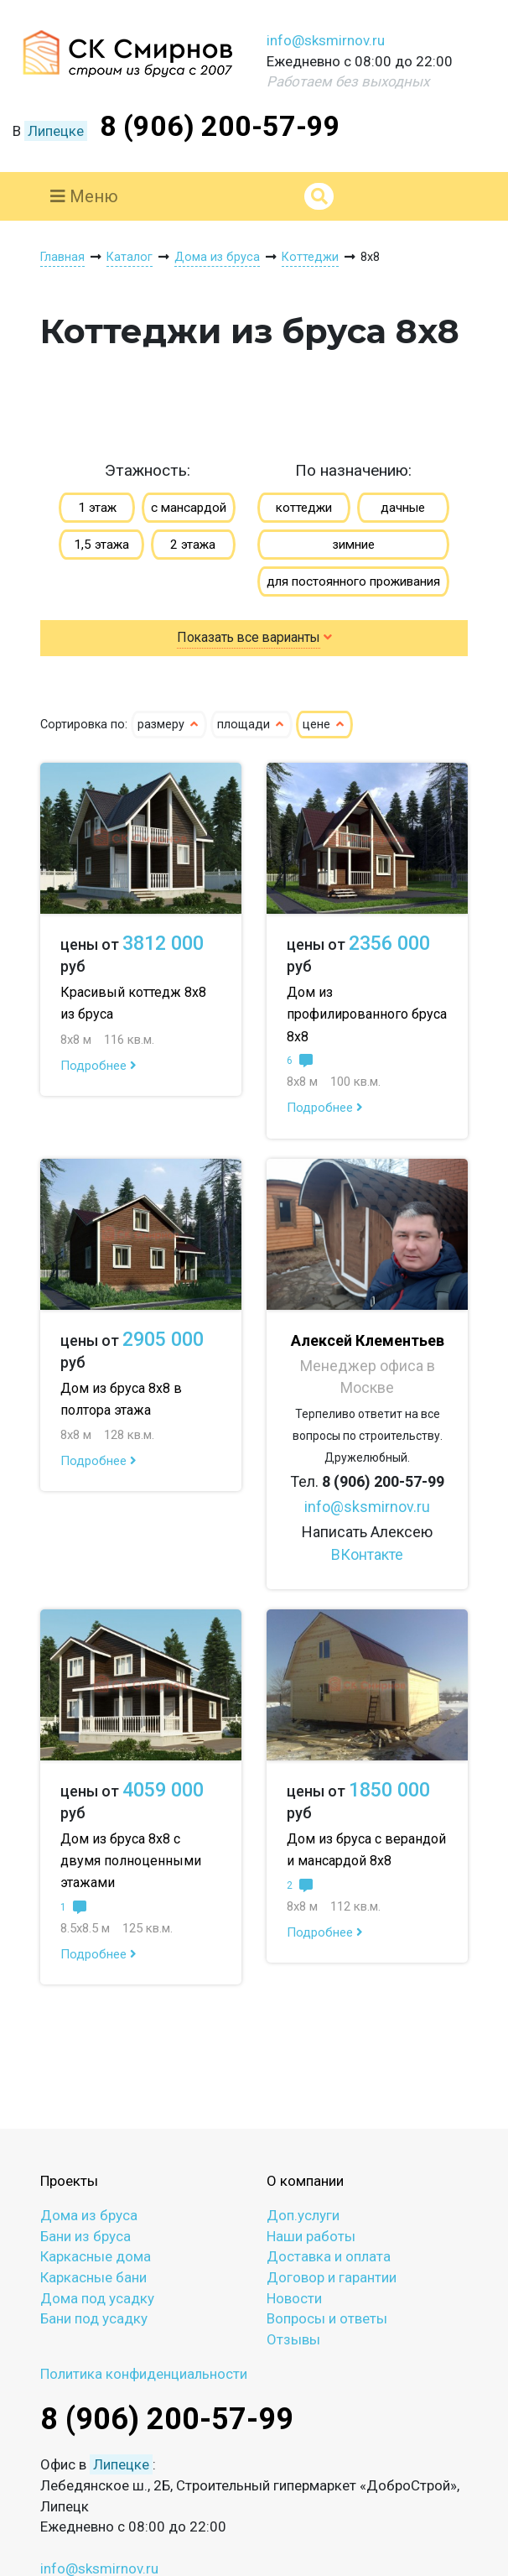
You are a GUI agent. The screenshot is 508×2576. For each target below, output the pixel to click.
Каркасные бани (93, 2277)
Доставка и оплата (329, 2256)
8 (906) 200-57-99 (220, 126)
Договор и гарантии (332, 2277)
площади (251, 724)
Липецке (56, 131)
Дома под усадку (97, 2298)
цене (324, 724)
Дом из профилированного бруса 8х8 (367, 1014)
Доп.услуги (303, 2215)
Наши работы (311, 2236)
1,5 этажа (101, 544)
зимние (353, 544)
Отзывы (293, 2339)
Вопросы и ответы (327, 2318)
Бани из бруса (85, 2236)
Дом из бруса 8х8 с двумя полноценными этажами (130, 1860)
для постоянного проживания (353, 581)
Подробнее (98, 1065)
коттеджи (304, 507)
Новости (294, 2298)
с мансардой (188, 507)
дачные (403, 507)
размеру (168, 724)
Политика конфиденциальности (143, 2373)
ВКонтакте (367, 1554)
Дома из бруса (88, 2215)
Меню (84, 196)
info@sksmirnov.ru (326, 40)
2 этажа (192, 544)
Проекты (69, 2180)
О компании (305, 2180)
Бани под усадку (94, 2318)
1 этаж (97, 507)
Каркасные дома (95, 2256)
